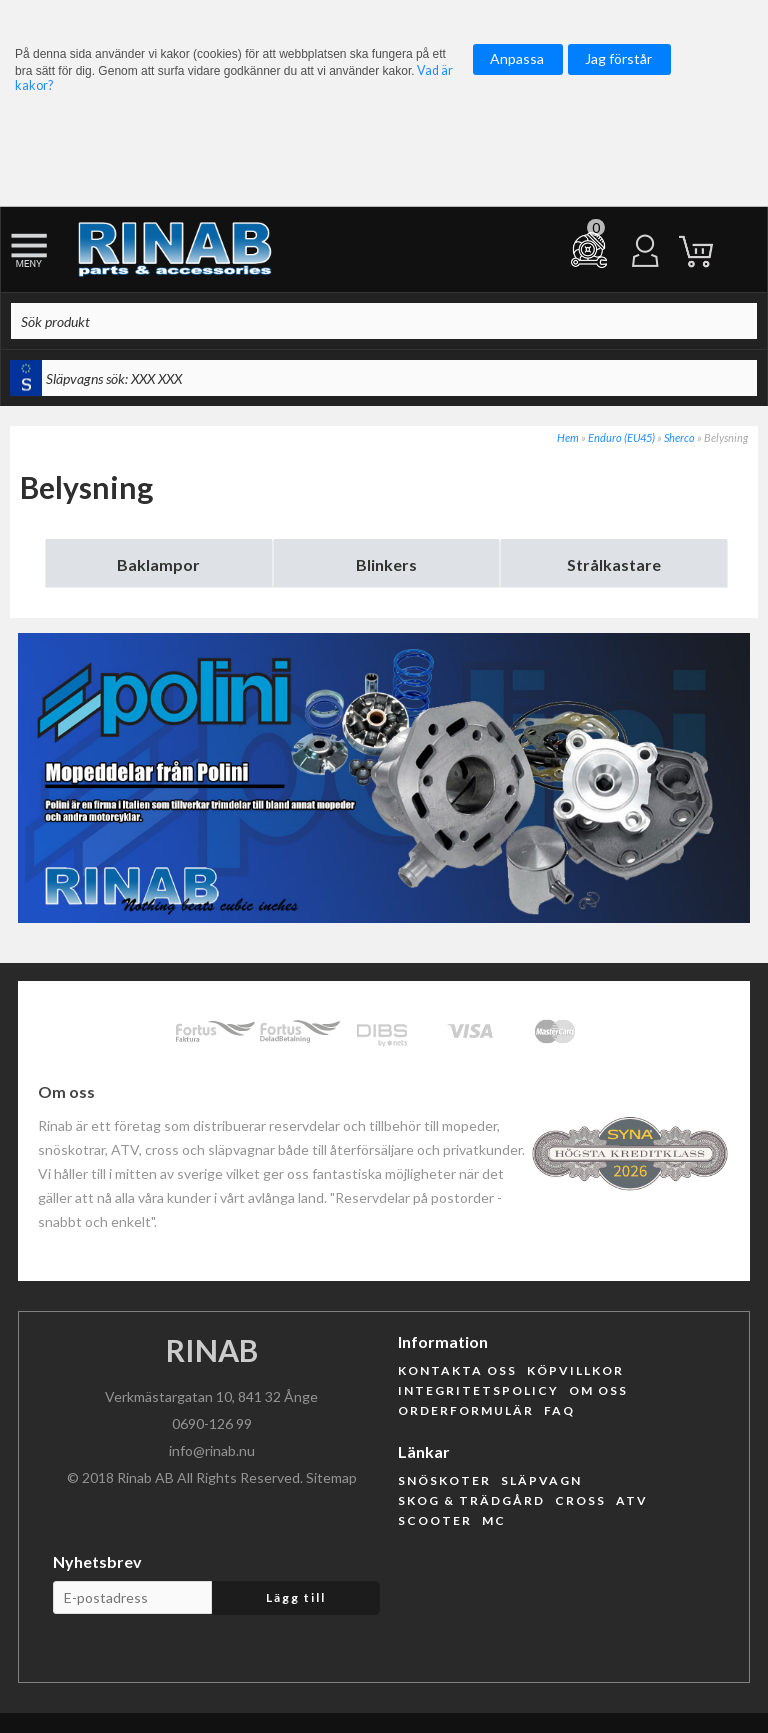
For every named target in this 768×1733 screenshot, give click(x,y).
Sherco (679, 437)
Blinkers (386, 564)
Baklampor (158, 564)
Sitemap (331, 1477)
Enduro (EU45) (621, 437)
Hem (568, 437)
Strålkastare (614, 564)
